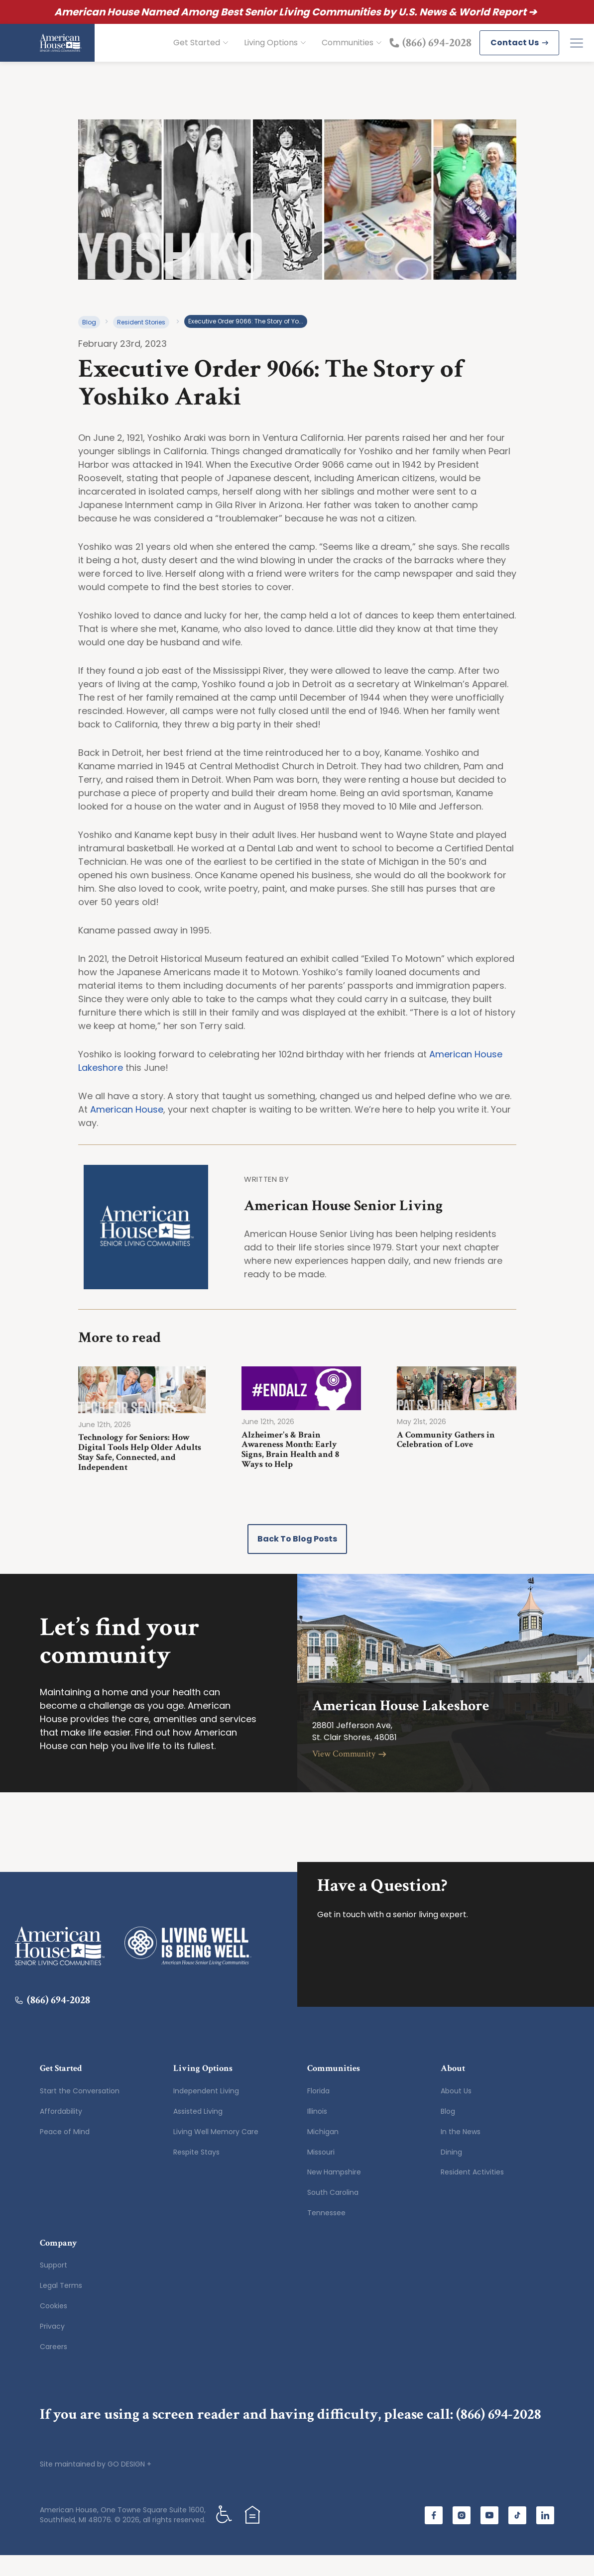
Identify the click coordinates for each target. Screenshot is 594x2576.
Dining (451, 2173)
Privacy (52, 2347)
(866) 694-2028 (498, 2435)
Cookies (53, 2327)
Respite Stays (196, 2173)
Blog (89, 343)
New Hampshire (334, 2193)
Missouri (321, 2173)
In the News (460, 2153)
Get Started (200, 53)
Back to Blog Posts (297, 1559)
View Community (349, 1774)
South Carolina (332, 2213)
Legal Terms (61, 2306)
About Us (456, 2112)
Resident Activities (472, 2193)
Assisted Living (198, 2132)
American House (126, 1130)
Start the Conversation (79, 2112)
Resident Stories (141, 343)
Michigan (323, 2153)
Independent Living (206, 2112)
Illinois (317, 2132)
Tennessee (326, 2234)
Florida (318, 2112)
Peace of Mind (65, 2153)
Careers (53, 2367)
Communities (351, 53)
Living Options (275, 53)
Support (53, 2286)
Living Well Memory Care (215, 2153)
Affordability (61, 2132)
